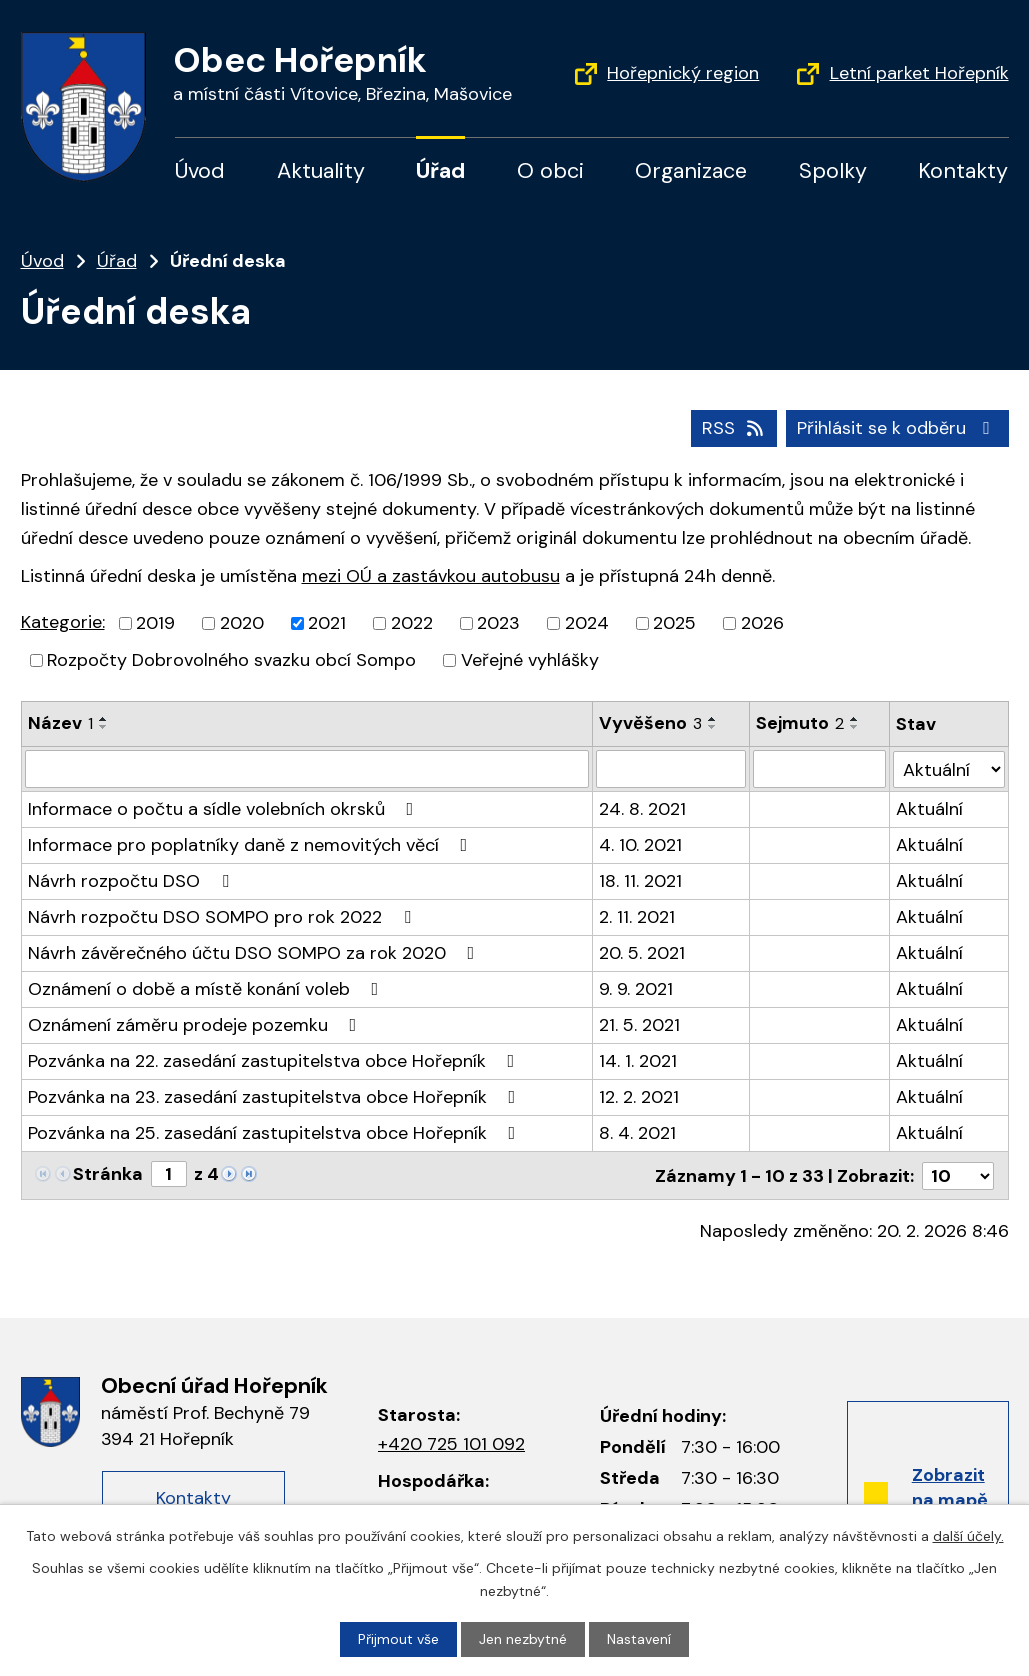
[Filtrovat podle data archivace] (819, 769)
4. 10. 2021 (640, 845)
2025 (674, 623)
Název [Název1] (60, 723)
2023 (498, 623)
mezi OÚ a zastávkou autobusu (431, 576)
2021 (327, 623)
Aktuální (930, 809)
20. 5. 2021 (642, 953)
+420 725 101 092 (451, 1443)
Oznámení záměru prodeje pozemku (196, 1025)
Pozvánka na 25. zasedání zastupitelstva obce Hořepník (276, 1133)
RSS (734, 428)
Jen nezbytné (523, 1639)
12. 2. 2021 (639, 1097)
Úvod (200, 171)
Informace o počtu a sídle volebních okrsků (225, 809)
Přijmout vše (398, 1639)
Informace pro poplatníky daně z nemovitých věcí (252, 845)
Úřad (440, 171)
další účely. (968, 1536)
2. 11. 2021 (637, 917)
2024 (587, 623)
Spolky (833, 171)
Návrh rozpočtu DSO (132, 881)
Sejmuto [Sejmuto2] (800, 723)
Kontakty (963, 171)
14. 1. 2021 (638, 1061)
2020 (242, 623)
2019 (155, 623)
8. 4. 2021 (637, 1133)
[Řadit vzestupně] (104, 719)
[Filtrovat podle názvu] (307, 769)
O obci (550, 171)
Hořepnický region (683, 73)
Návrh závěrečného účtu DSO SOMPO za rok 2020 (255, 953)
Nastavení (639, 1639)
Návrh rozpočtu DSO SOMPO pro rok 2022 (223, 917)
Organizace (691, 171)
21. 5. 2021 (639, 1025)
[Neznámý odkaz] (229, 1173)
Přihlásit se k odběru (897, 428)
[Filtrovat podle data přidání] (671, 769)
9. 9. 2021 (636, 989)
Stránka (108, 1174)
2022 (412, 623)
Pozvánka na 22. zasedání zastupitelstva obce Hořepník (275, 1061)
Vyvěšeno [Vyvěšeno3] (650, 723)
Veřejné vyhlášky (530, 660)
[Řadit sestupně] (104, 727)
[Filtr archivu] (949, 768)
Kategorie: (63, 622)
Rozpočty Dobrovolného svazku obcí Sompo (231, 660)
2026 (762, 623)
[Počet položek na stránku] (958, 1175)
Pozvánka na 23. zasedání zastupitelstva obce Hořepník (276, 1097)
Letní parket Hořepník (919, 73)
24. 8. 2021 (642, 809)
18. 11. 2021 (640, 881)
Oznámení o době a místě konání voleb (207, 989)
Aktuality (321, 171)
